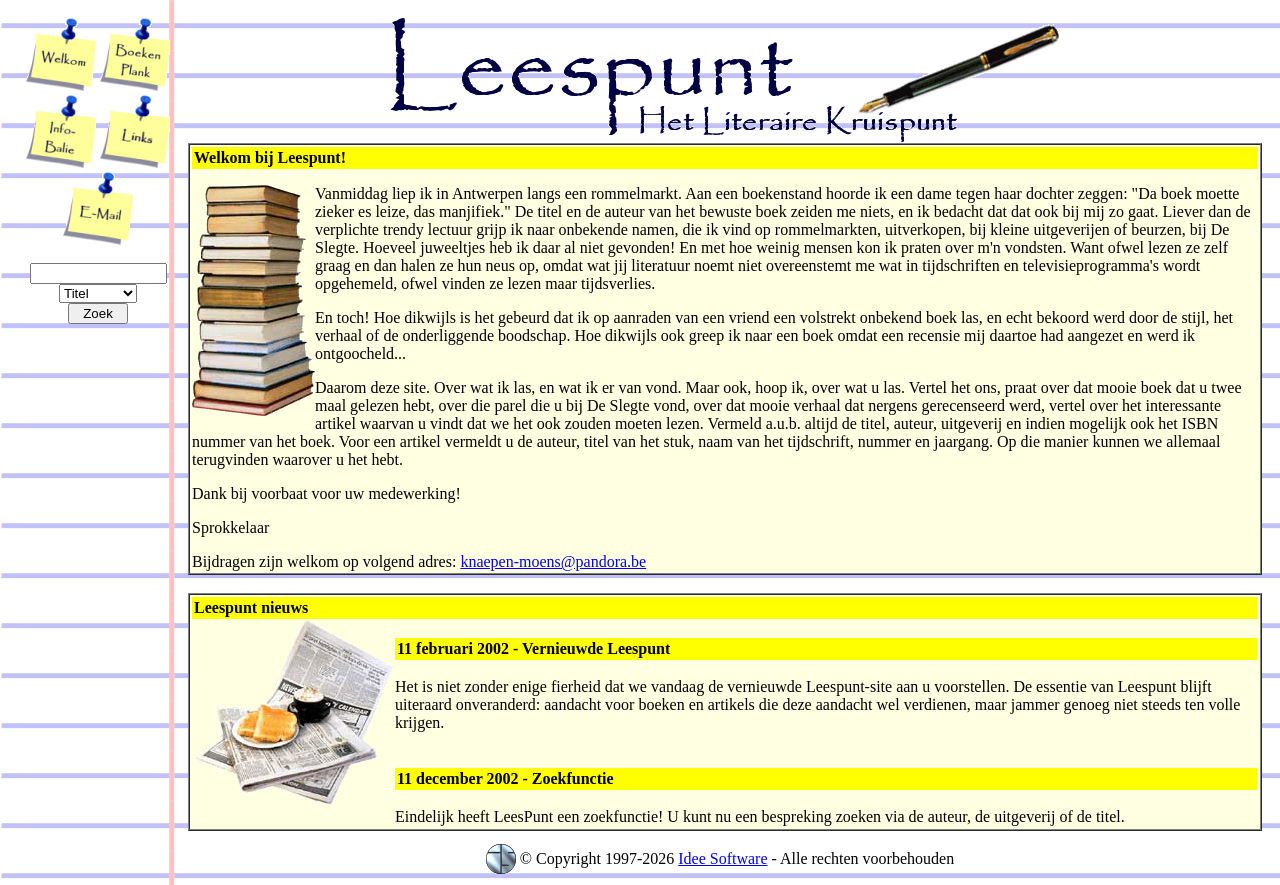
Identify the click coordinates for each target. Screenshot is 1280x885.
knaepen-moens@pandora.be (553, 561)
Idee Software (722, 858)
